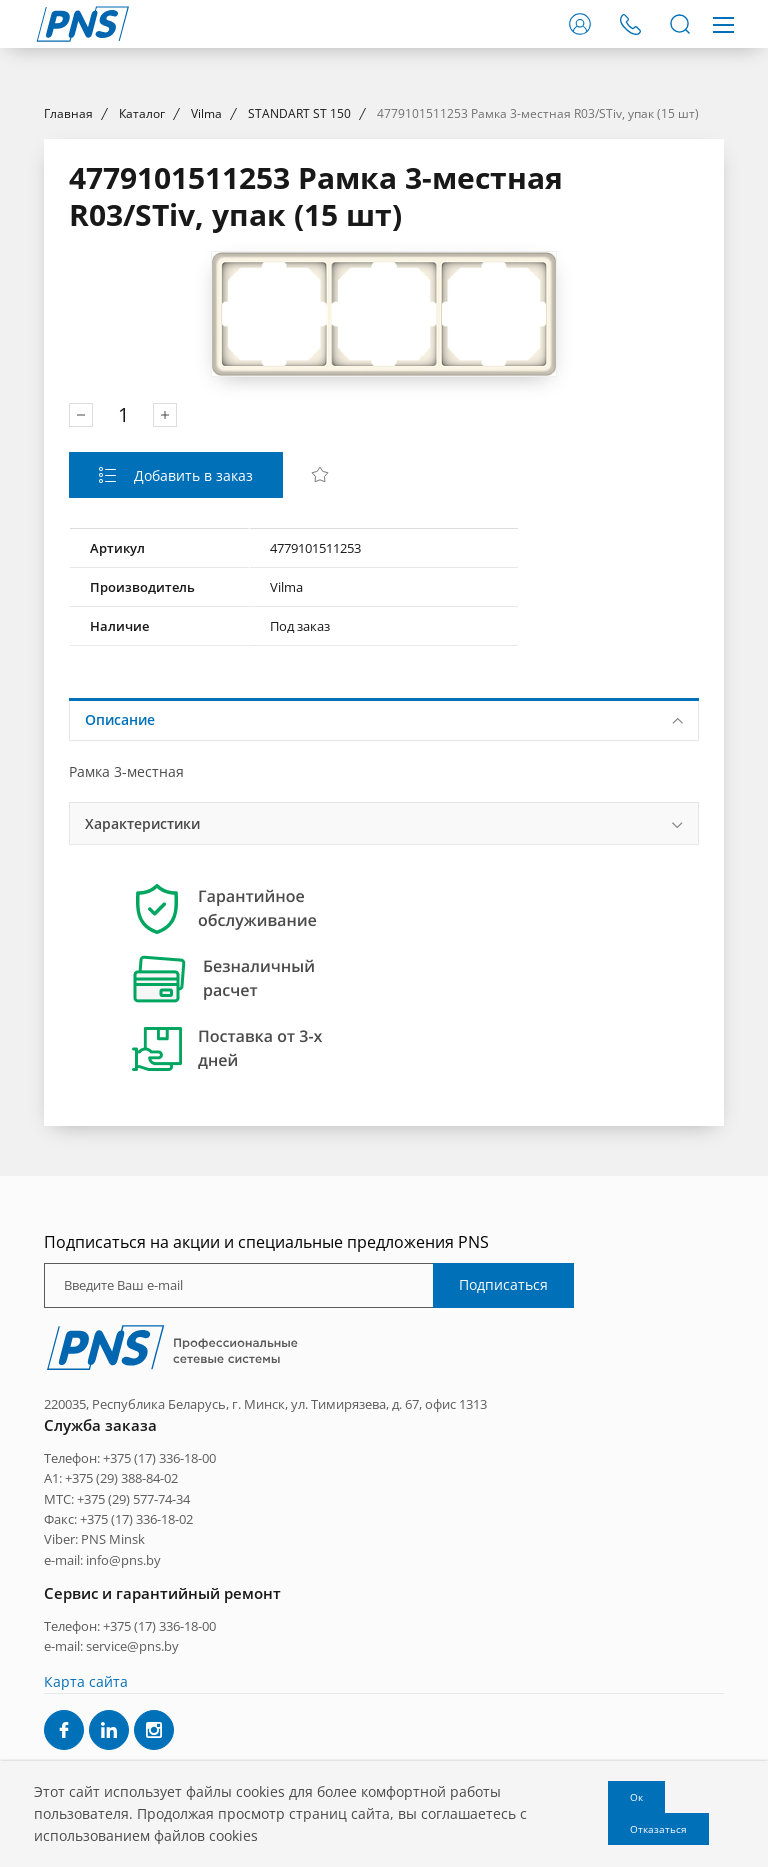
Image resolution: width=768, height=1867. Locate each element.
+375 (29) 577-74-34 (133, 1680)
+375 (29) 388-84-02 (121, 1659)
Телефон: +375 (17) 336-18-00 (130, 1639)
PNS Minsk (113, 1721)
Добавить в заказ (191, 656)
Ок (636, 1797)
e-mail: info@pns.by (102, 1741)
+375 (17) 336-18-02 (136, 1700)
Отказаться (658, 1829)
